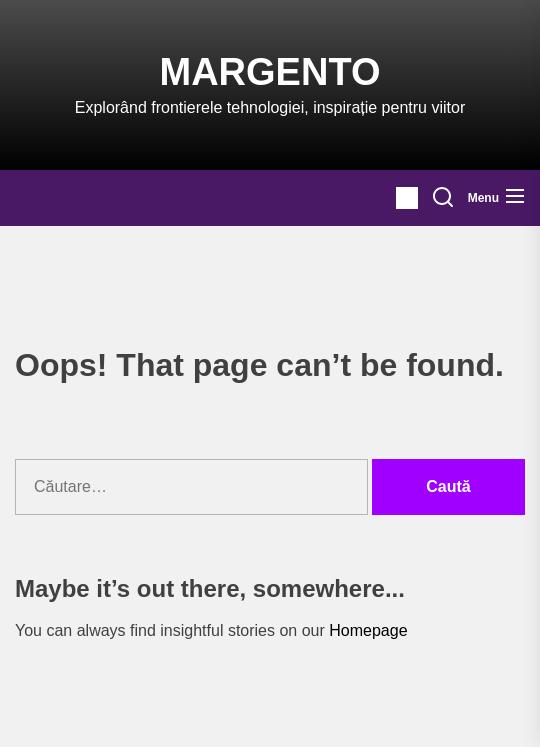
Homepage (368, 630)
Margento (270, 72)
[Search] (443, 198)
